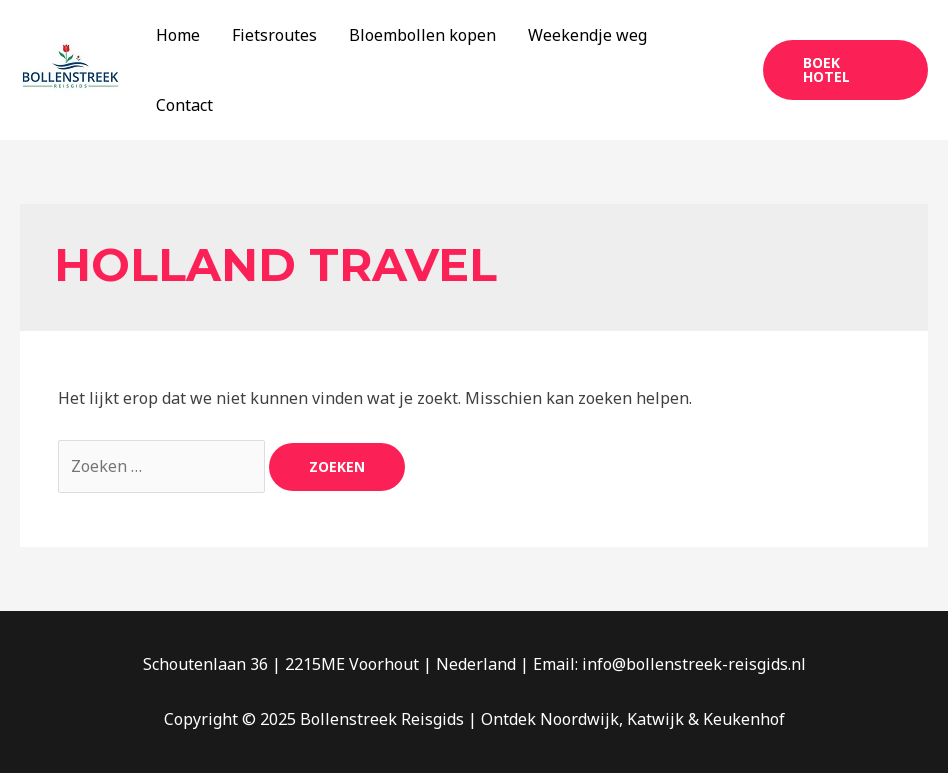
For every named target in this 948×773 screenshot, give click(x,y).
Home (178, 35)
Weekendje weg (587, 35)
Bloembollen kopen (422, 35)
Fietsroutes (274, 35)
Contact (184, 105)
